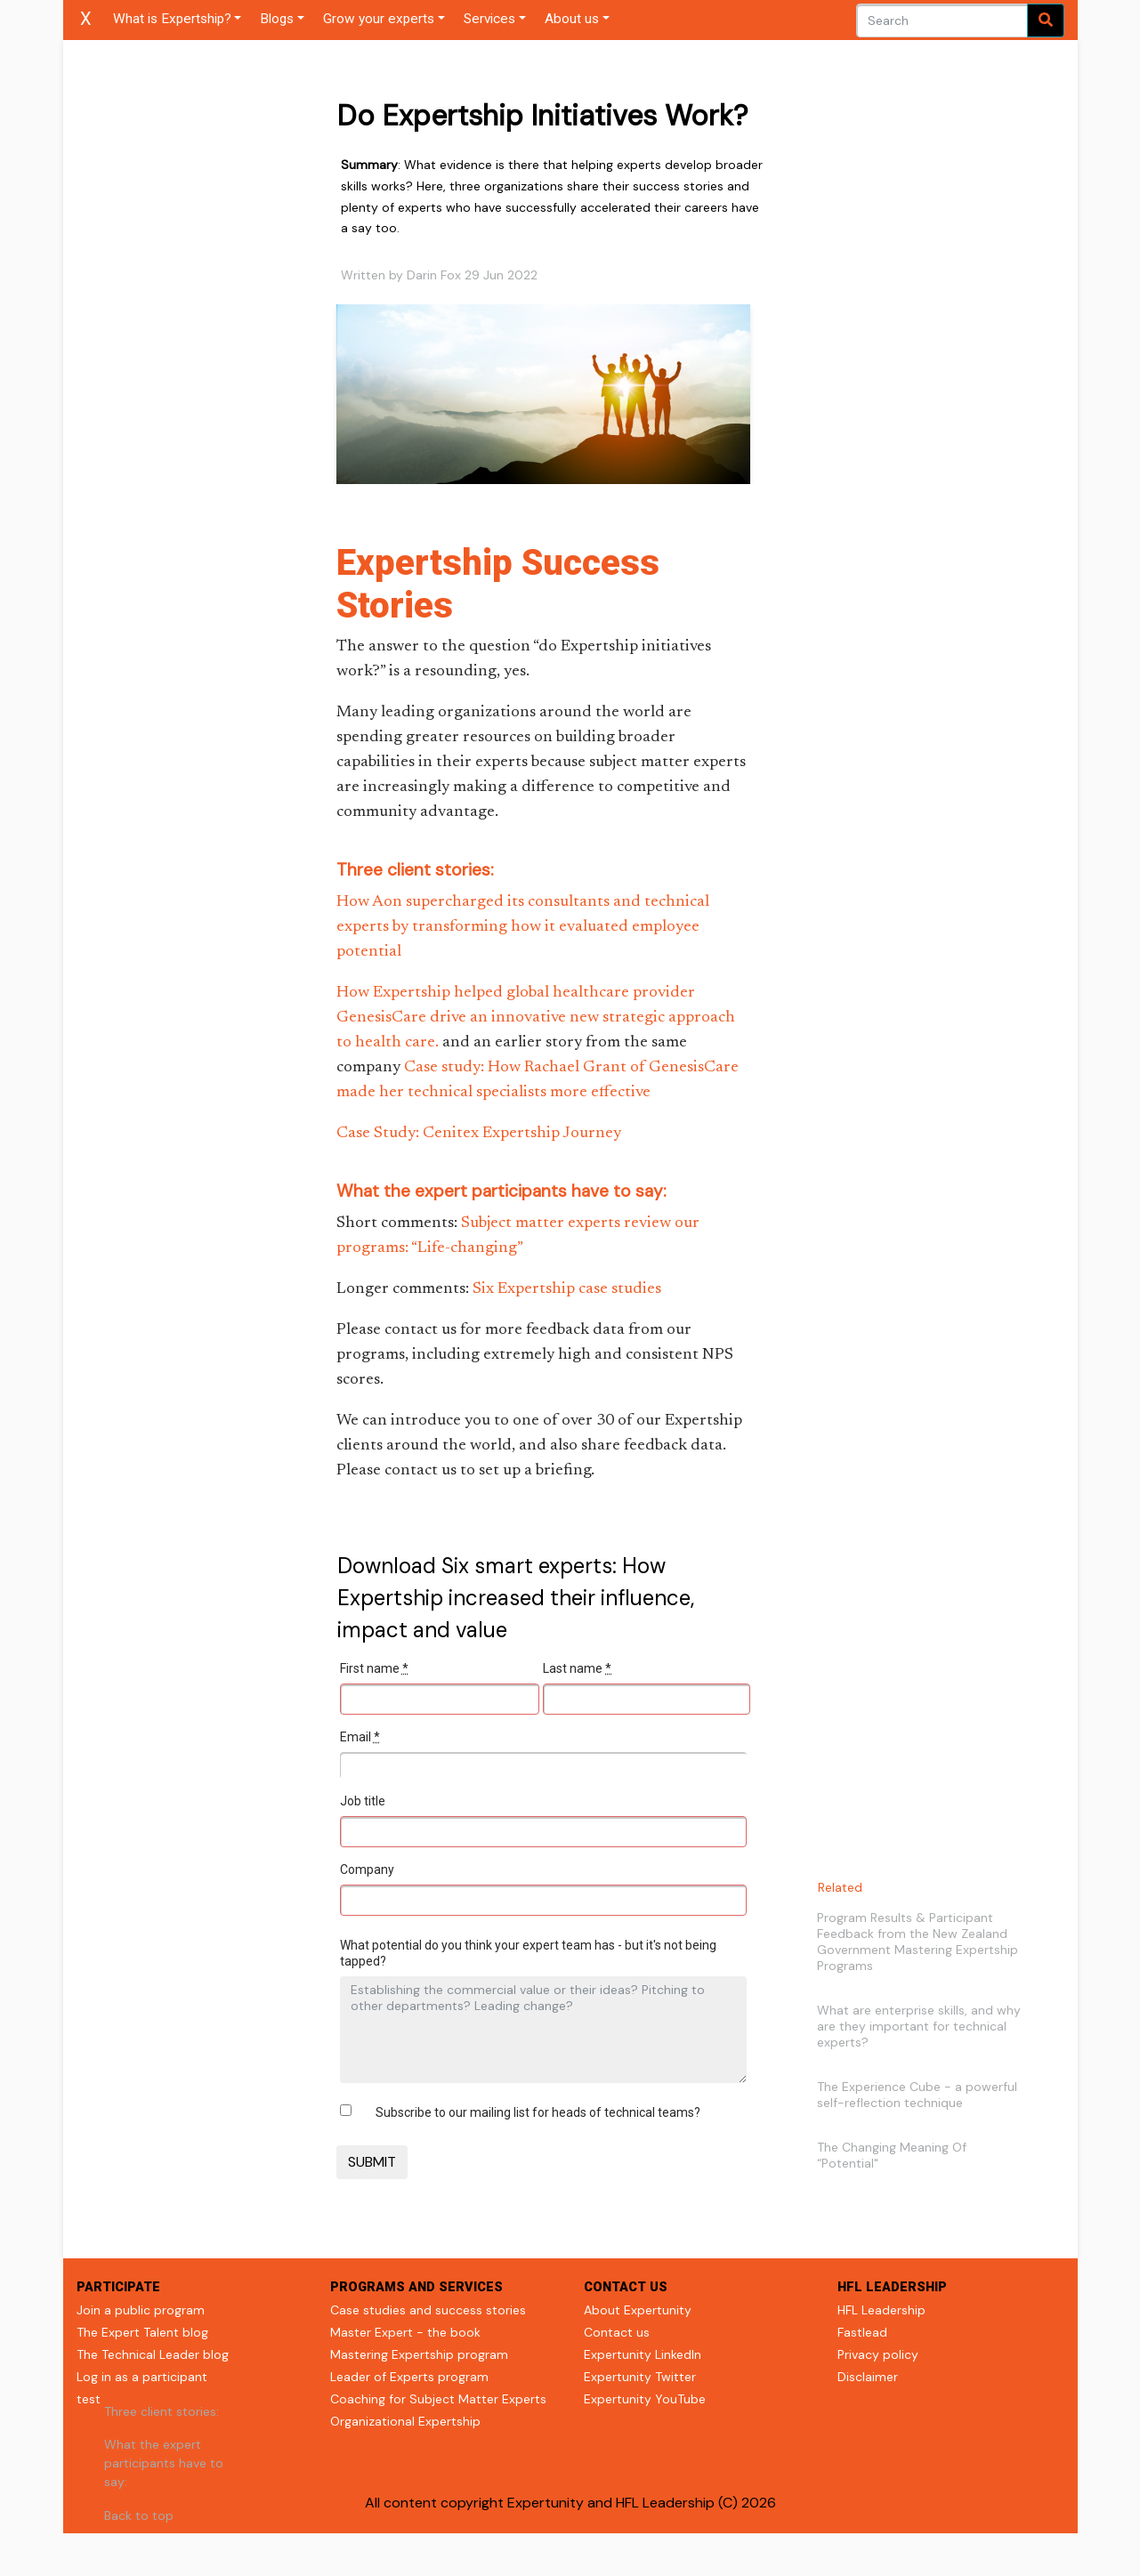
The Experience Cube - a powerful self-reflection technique (917, 2095)
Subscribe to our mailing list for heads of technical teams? (538, 2112)
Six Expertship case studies (567, 1289)
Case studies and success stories (428, 2310)
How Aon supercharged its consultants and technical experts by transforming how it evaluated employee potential (522, 927)
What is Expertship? (172, 19)
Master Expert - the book (405, 2332)
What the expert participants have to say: (163, 2463)
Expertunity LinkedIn (642, 2354)
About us (572, 19)
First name (374, 1668)
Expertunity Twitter (640, 2377)
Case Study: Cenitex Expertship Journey (478, 1134)
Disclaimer (867, 2377)
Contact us (617, 2332)
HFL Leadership (881, 2310)
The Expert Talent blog (142, 2332)
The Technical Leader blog (153, 2354)
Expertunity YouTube (645, 2399)
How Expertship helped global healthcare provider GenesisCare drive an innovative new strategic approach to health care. (535, 1018)
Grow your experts (378, 19)
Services (489, 19)
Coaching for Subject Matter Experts (438, 2399)
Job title (362, 1801)
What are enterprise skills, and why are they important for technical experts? (919, 2026)
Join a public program (141, 2310)
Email (360, 1737)
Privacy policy (877, 2354)
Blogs (277, 19)
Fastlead (862, 2332)
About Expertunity (637, 2310)
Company (367, 1869)
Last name (577, 1668)
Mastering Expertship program (419, 2354)
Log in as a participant (142, 2377)
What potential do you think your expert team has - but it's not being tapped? (528, 1953)
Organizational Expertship (405, 2421)
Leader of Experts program (409, 2377)
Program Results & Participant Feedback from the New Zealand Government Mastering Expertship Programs (917, 1942)
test (89, 2399)
